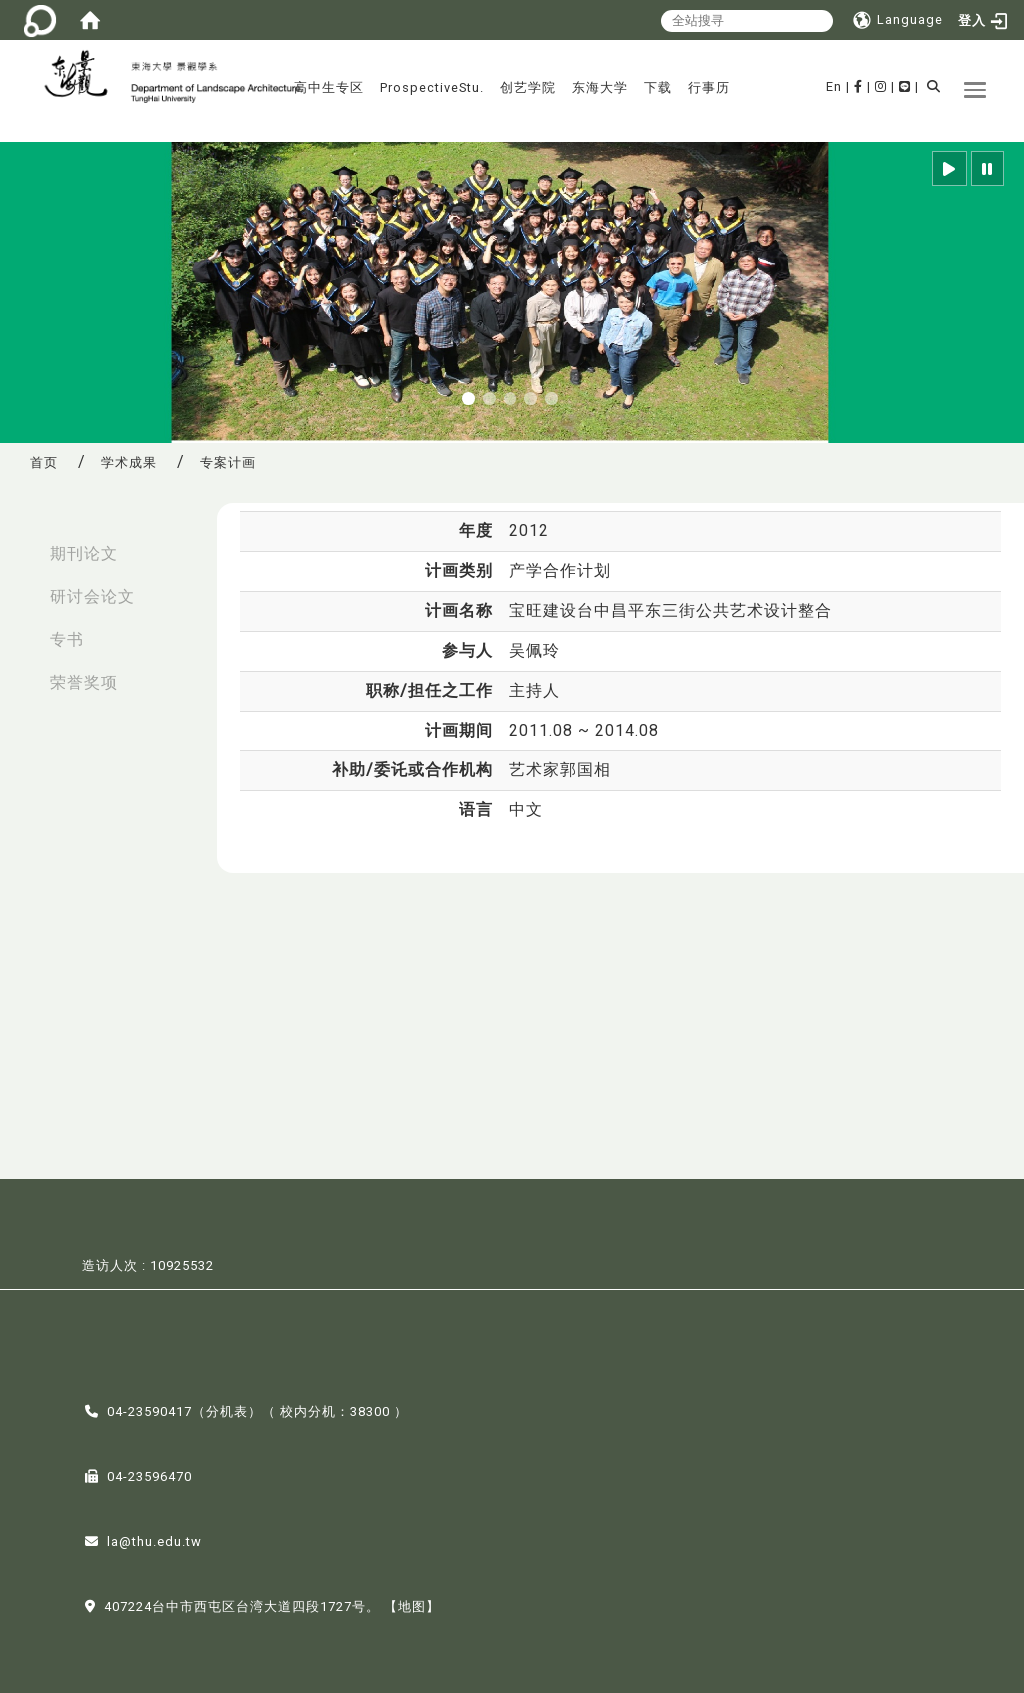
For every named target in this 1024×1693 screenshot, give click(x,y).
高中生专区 (329, 87)
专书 (67, 639)
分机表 (227, 1409)
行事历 (709, 87)
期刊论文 (84, 553)
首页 (44, 462)
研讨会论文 (92, 596)
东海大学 (600, 87)
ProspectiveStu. (432, 87)
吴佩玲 (534, 650)
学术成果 (129, 462)
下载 (658, 87)
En (834, 86)
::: (21, 543)
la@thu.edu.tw (154, 1539)
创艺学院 (528, 87)
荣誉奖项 (84, 682)
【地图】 (412, 1604)
